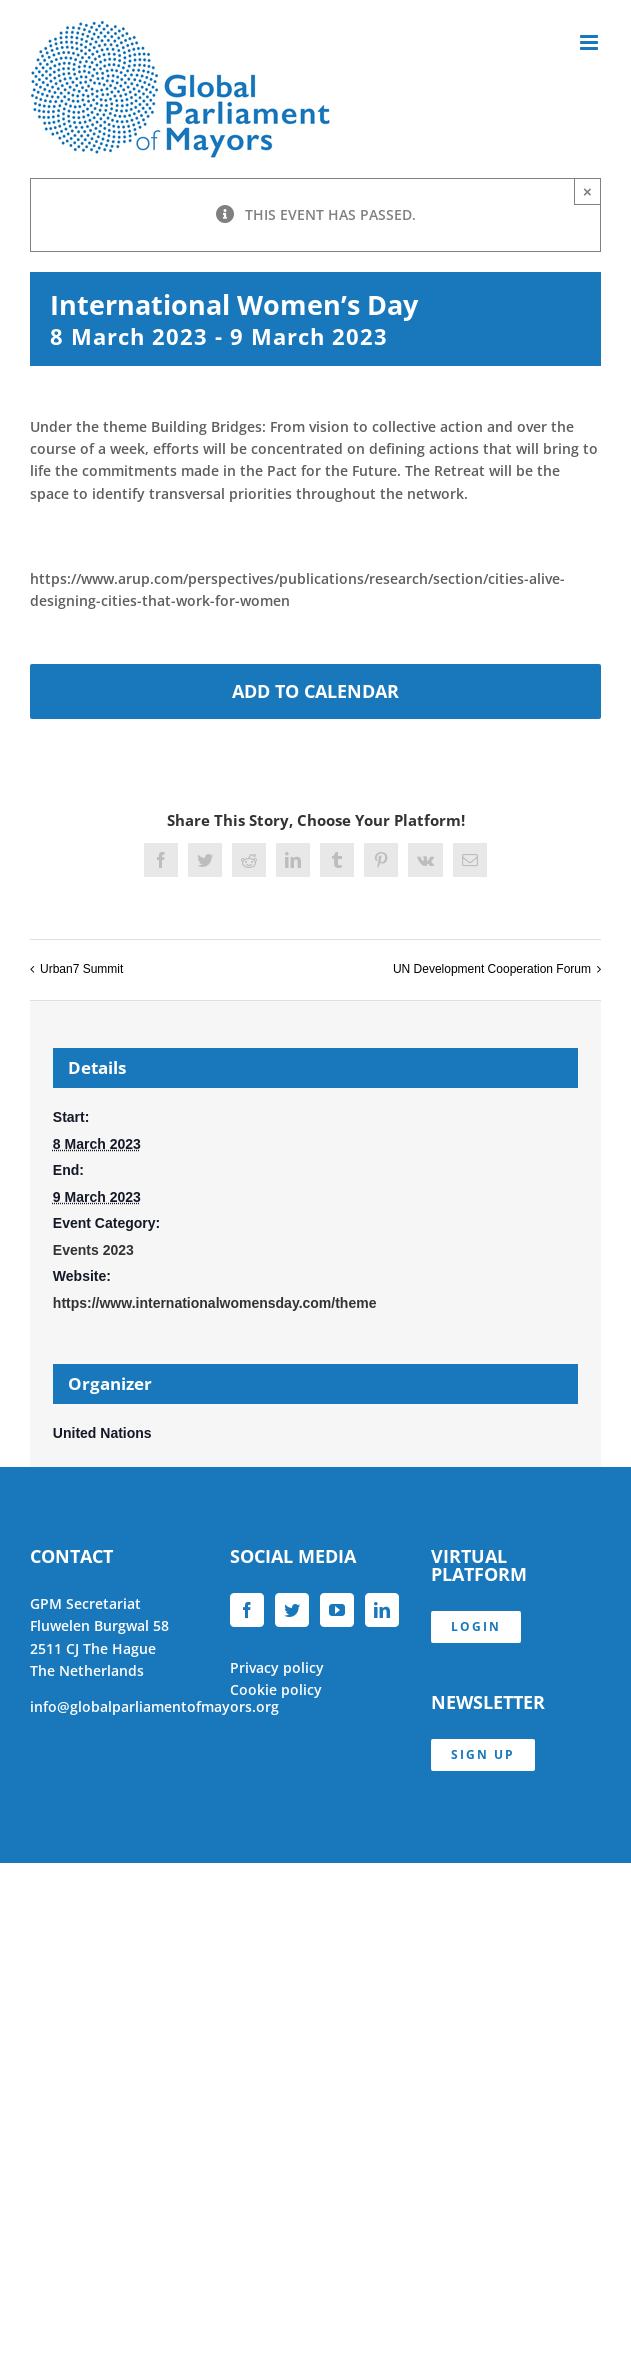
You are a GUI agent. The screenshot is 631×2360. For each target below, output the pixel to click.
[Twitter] (292, 1610)
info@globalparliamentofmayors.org (154, 1706)
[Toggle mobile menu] (590, 42)
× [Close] (587, 191)
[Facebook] (247, 1610)
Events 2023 (93, 1250)
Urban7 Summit (81, 970)
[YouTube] (337, 1610)
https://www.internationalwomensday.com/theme (215, 1303)
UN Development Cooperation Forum (492, 970)
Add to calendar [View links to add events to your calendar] (315, 691)
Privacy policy (277, 1667)
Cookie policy (276, 1689)
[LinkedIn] (382, 1610)
